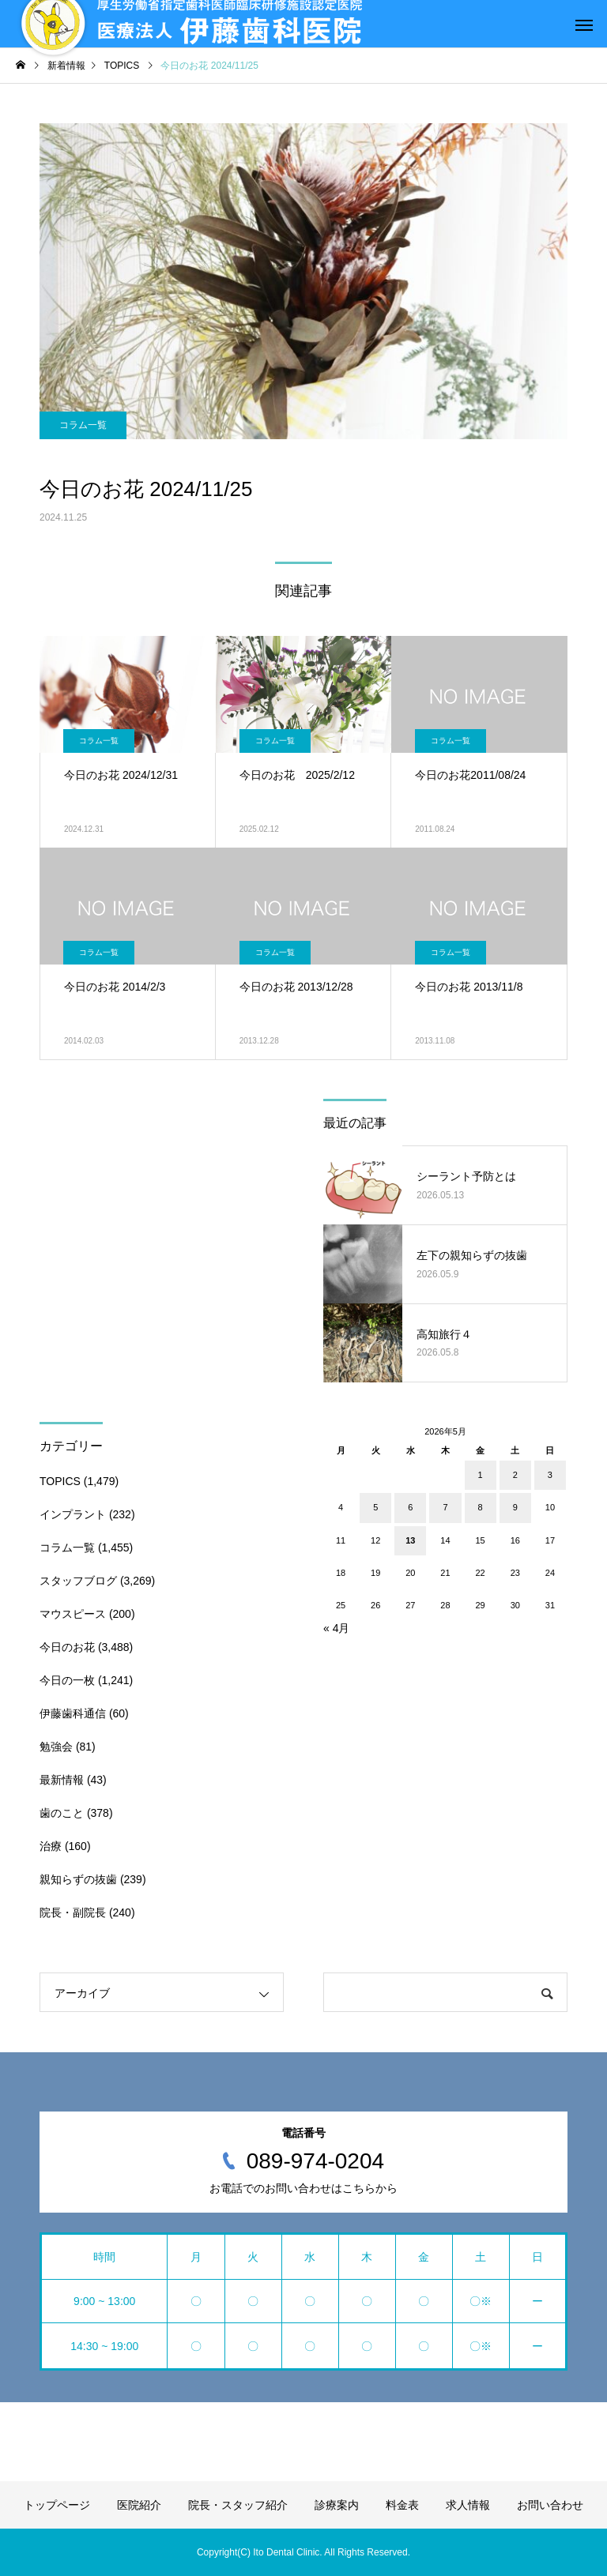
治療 (51, 1846)
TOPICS (60, 1481)
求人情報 (468, 2505)
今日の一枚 (67, 1680)
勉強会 (56, 1746)
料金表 (402, 2505)
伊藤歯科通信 (73, 1713)
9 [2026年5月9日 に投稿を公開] (515, 1507)
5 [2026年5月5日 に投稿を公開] (375, 1507)
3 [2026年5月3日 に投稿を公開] (550, 1475)
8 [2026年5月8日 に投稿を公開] (480, 1507)
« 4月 (336, 1628)
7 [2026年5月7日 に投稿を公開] (445, 1507)
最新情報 (62, 1779)
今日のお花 (67, 1647)
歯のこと (62, 1813)
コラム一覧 (83, 425)
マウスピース (73, 1614)
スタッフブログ (78, 1580)
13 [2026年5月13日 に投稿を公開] (410, 1540)
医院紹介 (139, 2505)
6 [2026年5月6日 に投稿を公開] (410, 1507)
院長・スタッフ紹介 (238, 2505)
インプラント (73, 1514)
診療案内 (337, 2505)
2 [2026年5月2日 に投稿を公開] (515, 1475)
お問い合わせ (550, 2505)
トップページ (57, 2505)
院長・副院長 (73, 1912)
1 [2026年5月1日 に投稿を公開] (480, 1475)
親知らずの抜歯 (78, 1879)
